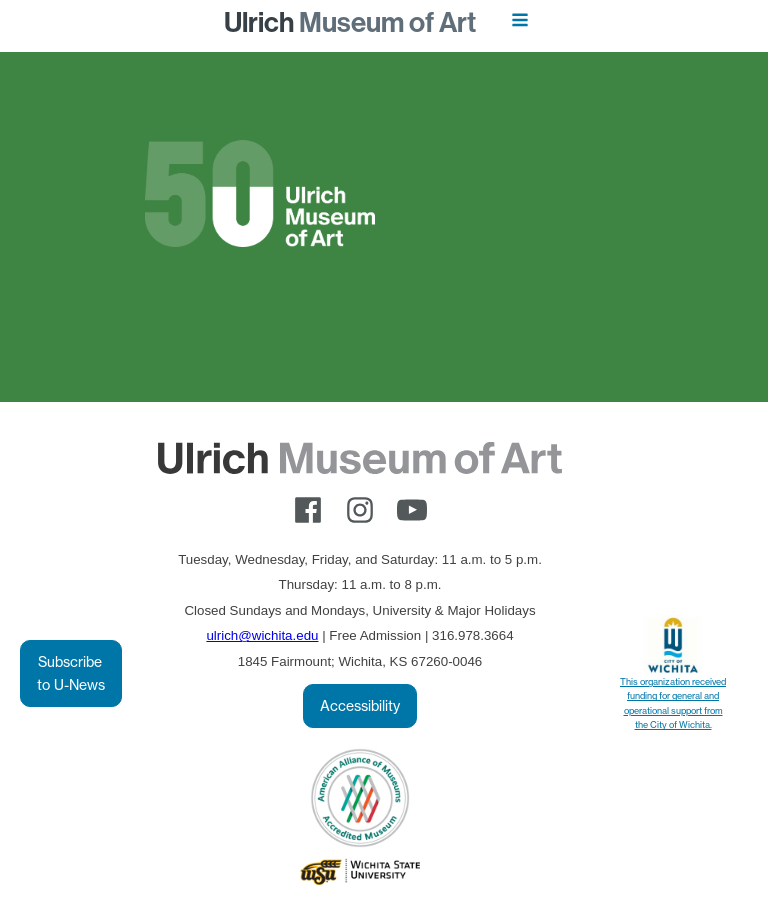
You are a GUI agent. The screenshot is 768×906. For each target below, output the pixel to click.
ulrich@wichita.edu (262, 635)
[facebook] (308, 510)
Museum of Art (350, 22)
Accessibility (360, 706)
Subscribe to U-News (71, 673)
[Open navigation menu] (520, 22)
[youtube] (412, 510)
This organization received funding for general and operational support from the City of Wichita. (673, 703)
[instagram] (360, 510)
